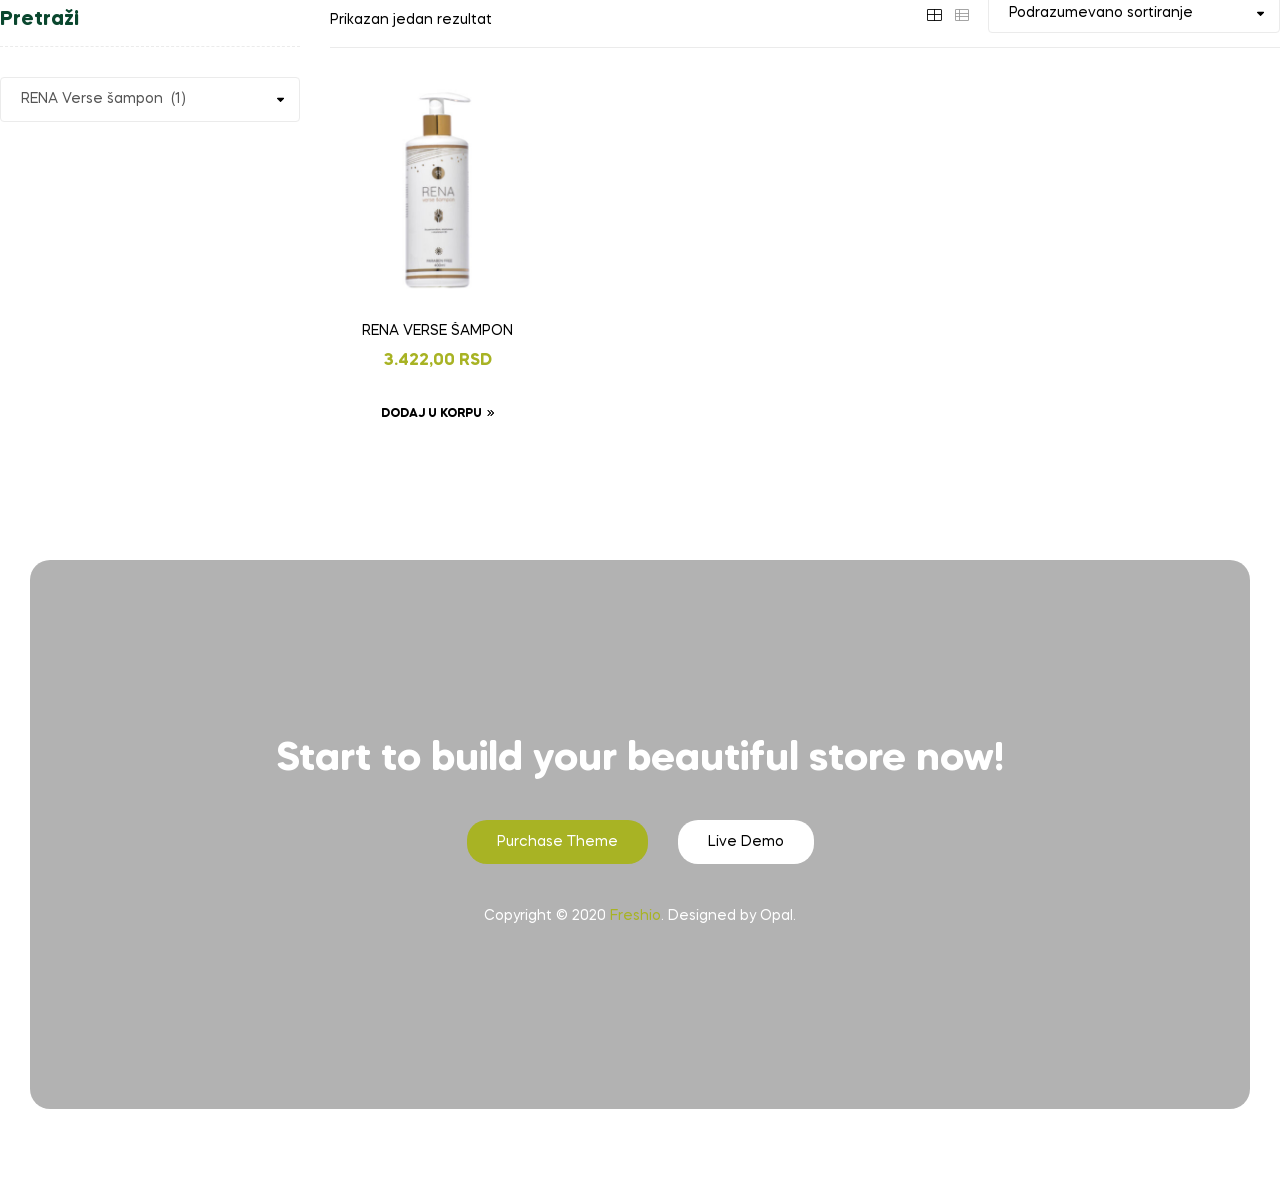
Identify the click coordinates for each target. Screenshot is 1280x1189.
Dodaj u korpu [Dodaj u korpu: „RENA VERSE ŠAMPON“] (431, 414)
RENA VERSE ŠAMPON (437, 331)
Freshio (635, 916)
